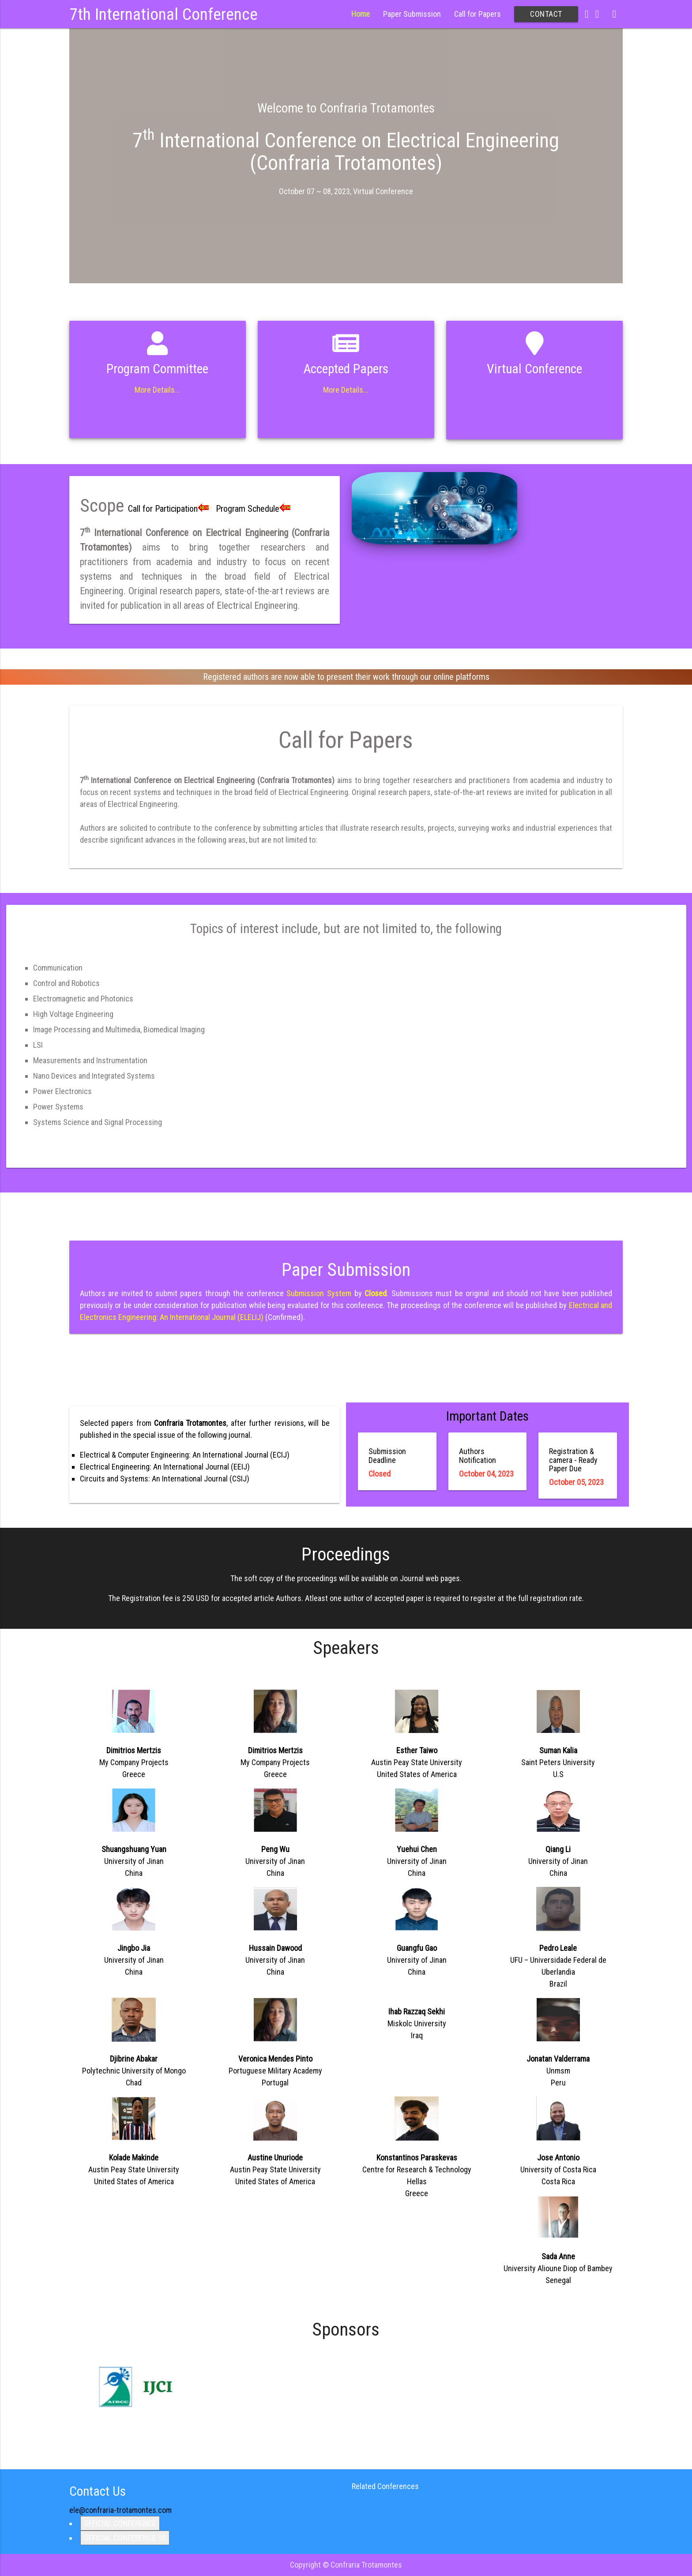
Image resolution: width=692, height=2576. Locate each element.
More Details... (157, 389)
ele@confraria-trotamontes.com (120, 2510)
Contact (546, 14)
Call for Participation (170, 508)
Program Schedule (254, 508)
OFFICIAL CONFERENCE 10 (125, 2537)
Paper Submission (412, 14)
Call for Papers (477, 14)
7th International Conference (163, 14)
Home (360, 14)
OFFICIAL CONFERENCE (120, 2523)
